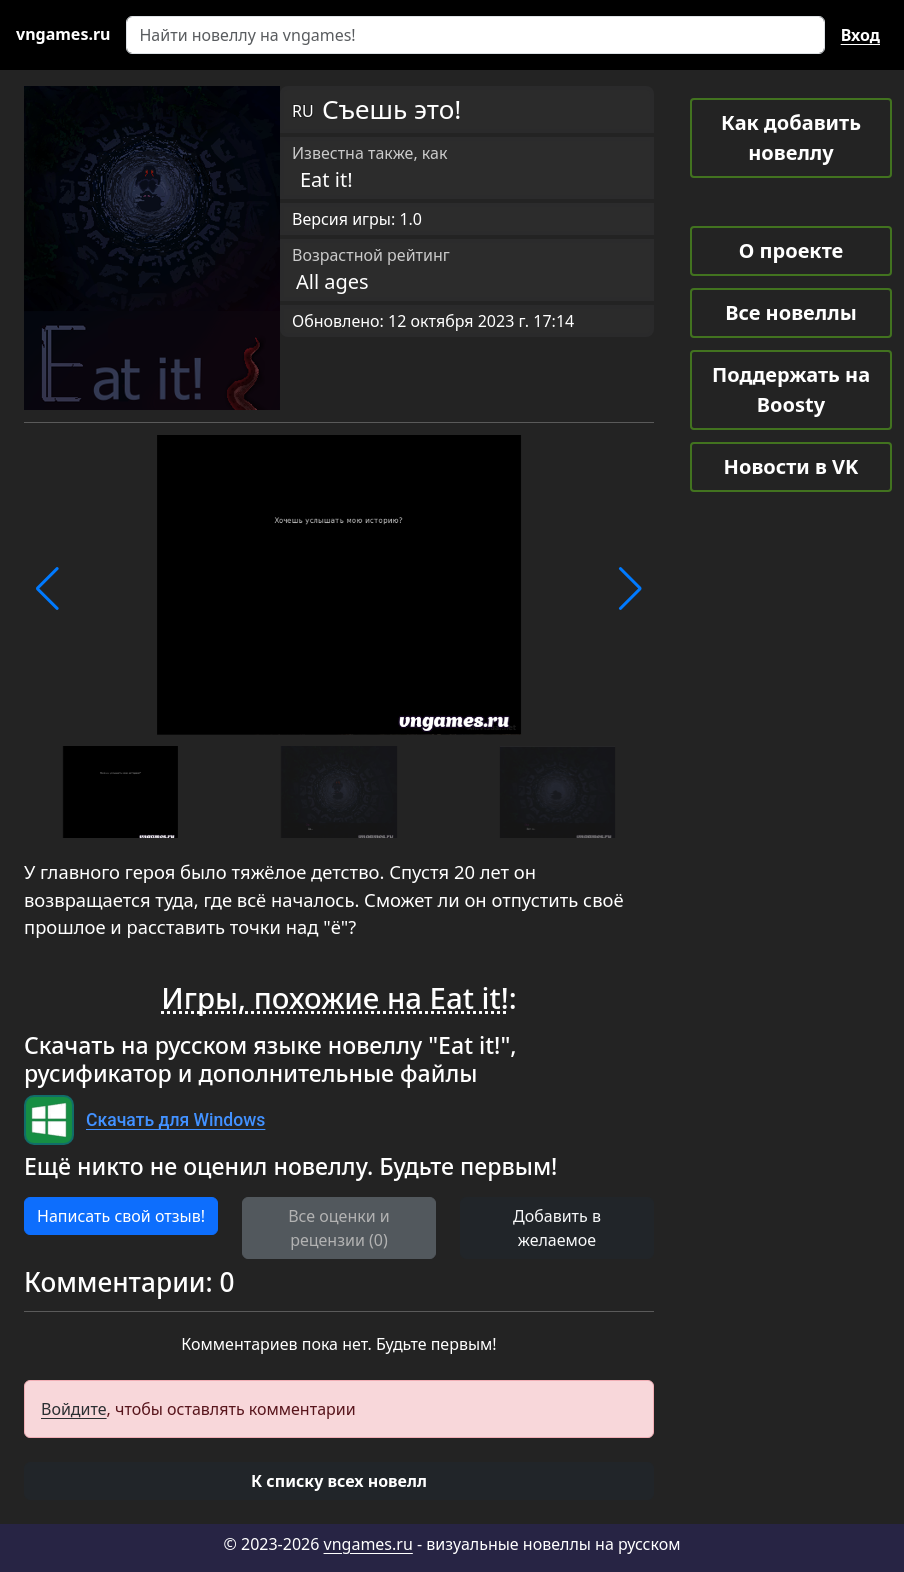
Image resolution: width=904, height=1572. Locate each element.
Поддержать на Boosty (791, 389)
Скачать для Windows (175, 1120)
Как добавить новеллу (791, 137)
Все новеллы (791, 312)
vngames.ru (368, 1544)
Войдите (74, 1409)
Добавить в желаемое (557, 1228)
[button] (47, 589)
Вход (860, 35)
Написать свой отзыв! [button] (121, 1216)
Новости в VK (791, 466)
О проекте (791, 250)
